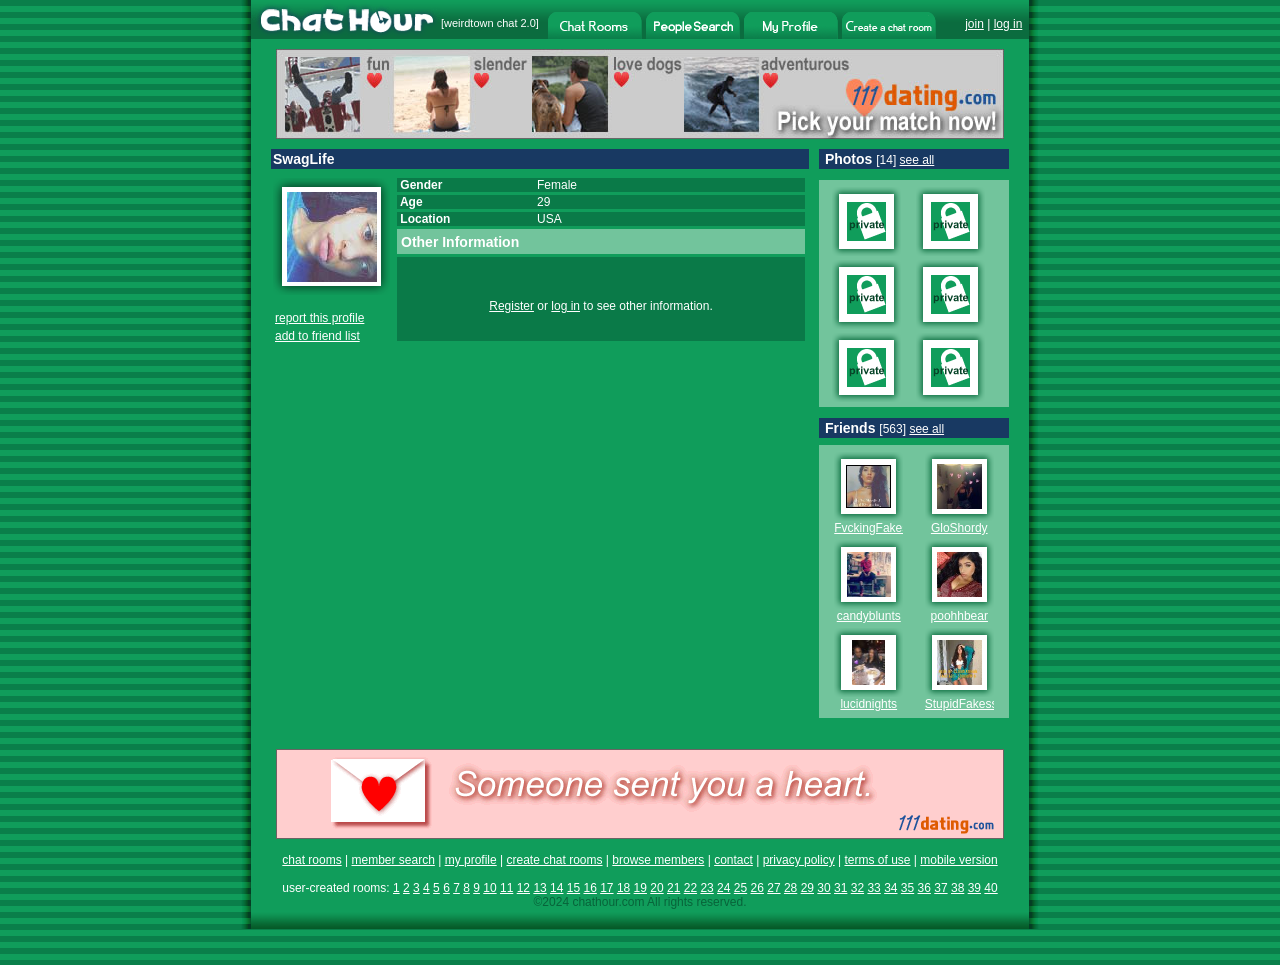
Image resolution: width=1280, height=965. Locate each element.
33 (873, 888)
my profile (471, 860)
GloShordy (959, 528)
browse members (658, 860)
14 (556, 888)
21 (673, 888)
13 (539, 888)
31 (840, 888)
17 (606, 888)
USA (549, 219)
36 (924, 888)
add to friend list (317, 336)
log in (1008, 24)
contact (733, 860)
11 (506, 888)
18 (623, 888)
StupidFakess (961, 704)
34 (890, 888)
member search (392, 860)
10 (489, 888)
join (974, 24)
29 (807, 888)
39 (974, 888)
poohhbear (959, 616)
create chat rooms (554, 860)
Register (511, 306)
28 (790, 888)
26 (757, 888)
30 (823, 888)
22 (690, 888)
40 (990, 888)
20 (656, 888)
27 (773, 888)
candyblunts (869, 616)
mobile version (958, 860)
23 (706, 888)
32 (857, 888)
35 (907, 888)
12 (523, 888)
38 (957, 888)
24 (723, 888)
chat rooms (311, 860)
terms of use (877, 860)
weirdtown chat (480, 23)
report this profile (319, 318)
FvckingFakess (874, 528)
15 (573, 888)
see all (917, 160)
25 (740, 888)
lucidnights (868, 704)
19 (640, 888)
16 (589, 888)
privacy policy (799, 860)
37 (940, 888)
